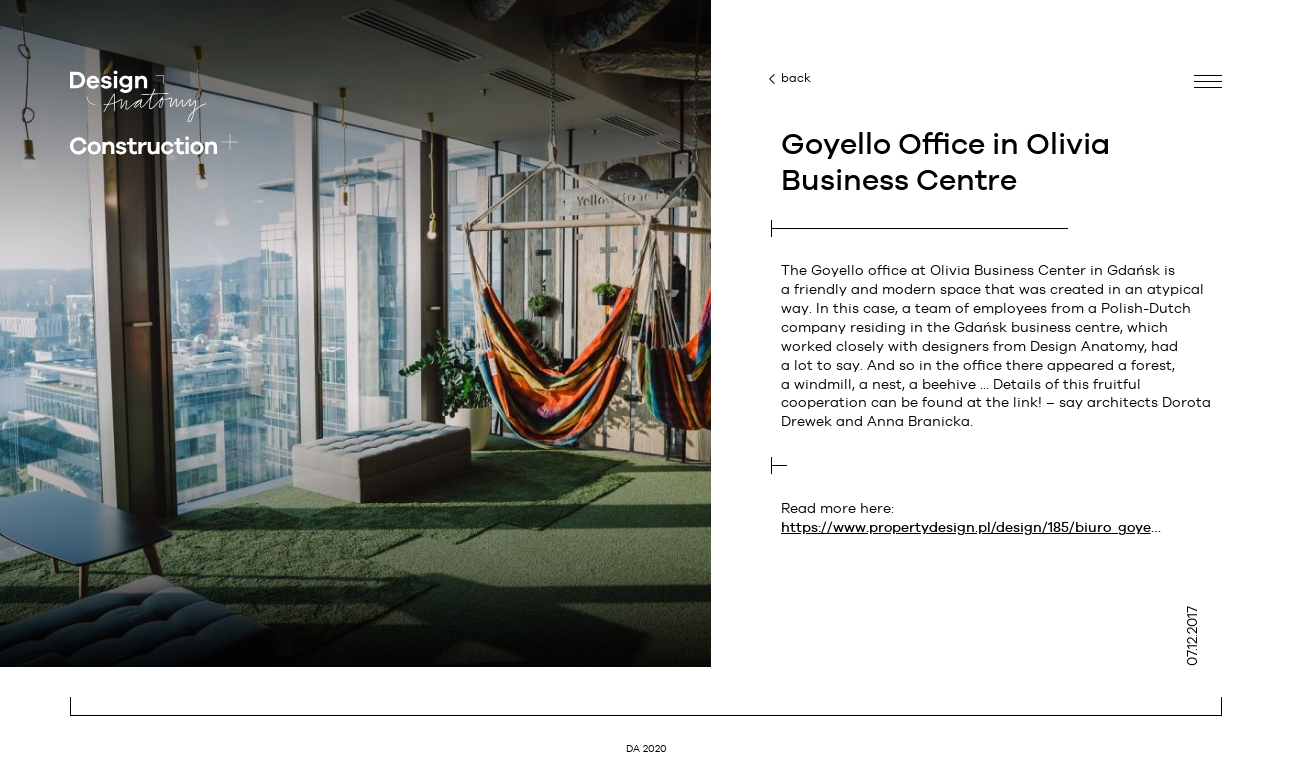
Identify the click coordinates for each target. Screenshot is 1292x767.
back (796, 78)
